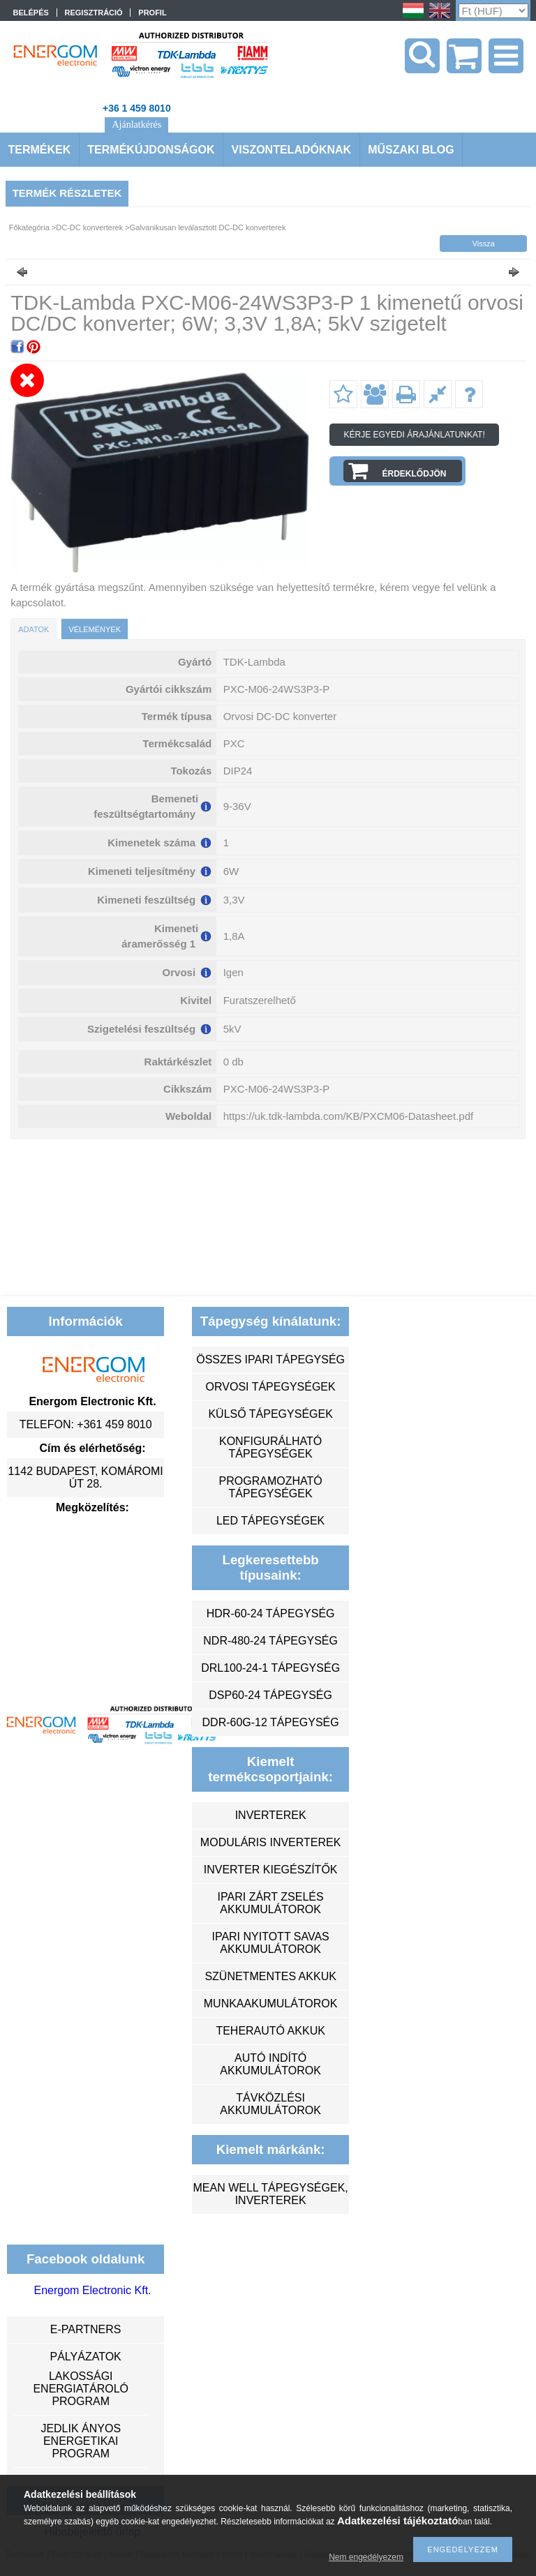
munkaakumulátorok (271, 2003)
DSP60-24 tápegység (270, 1695)
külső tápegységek (270, 1414)
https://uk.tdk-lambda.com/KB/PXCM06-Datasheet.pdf (348, 1116)
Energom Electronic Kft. (92, 2290)
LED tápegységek (270, 1521)
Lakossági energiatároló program (80, 2388)
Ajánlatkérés (136, 124)
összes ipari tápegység (270, 1359)
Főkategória (29, 227)
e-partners (85, 2329)
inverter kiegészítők (271, 1869)
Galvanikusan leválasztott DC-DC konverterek (208, 227)
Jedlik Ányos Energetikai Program (80, 2441)
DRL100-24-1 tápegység (270, 1668)
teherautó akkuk (270, 2031)
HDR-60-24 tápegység (271, 1613)
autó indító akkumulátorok (270, 2064)
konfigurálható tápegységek (270, 1447)
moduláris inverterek (270, 1842)
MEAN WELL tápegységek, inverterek (270, 2194)
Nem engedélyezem (366, 2557)
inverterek (270, 1815)
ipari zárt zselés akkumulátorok (271, 1903)
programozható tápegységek (270, 1487)
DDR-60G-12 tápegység (270, 1722)
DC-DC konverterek (89, 227)
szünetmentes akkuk (270, 1976)
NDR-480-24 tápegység (270, 1641)
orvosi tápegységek (271, 1387)
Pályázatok (85, 2356)
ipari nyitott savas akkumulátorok (270, 1943)
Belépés (31, 12)
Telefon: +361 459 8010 (86, 1424)
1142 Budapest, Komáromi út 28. (85, 1477)
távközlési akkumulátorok (270, 2104)
